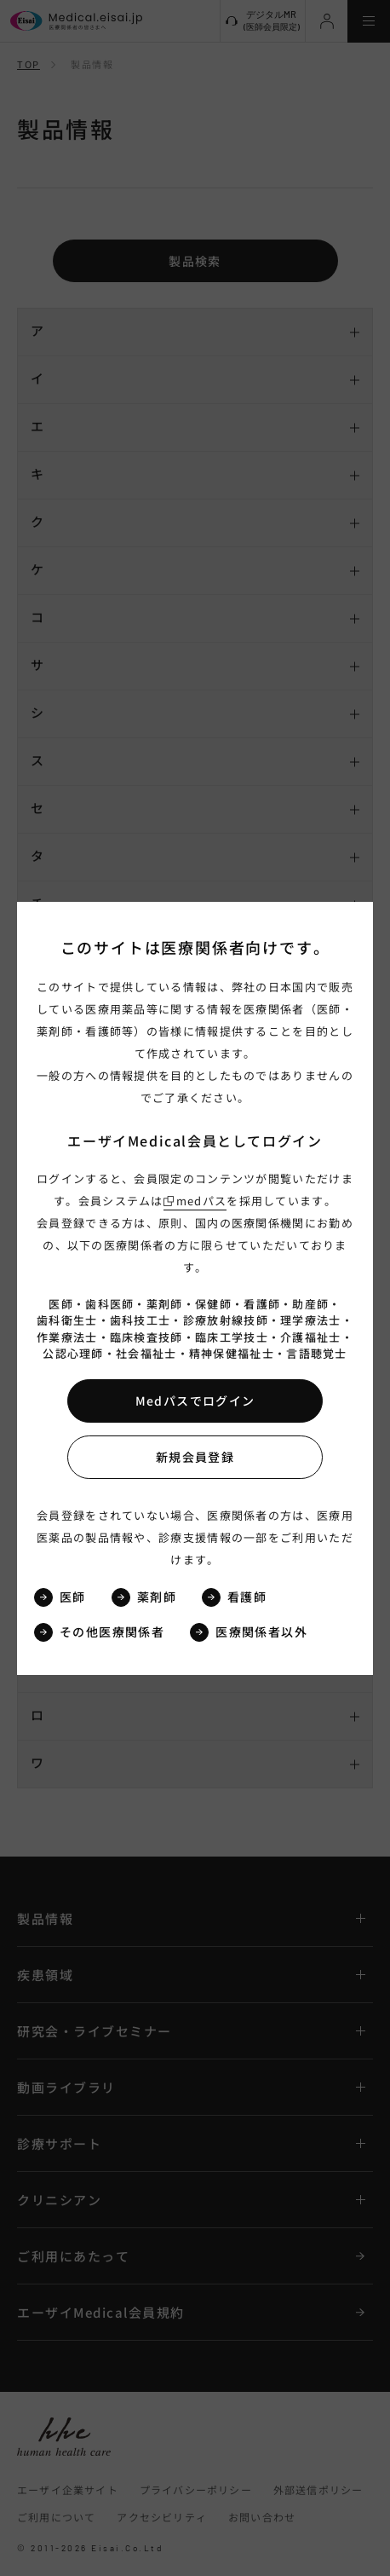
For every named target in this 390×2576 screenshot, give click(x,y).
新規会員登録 (195, 1456)
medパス (201, 1201)
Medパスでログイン (195, 1400)
